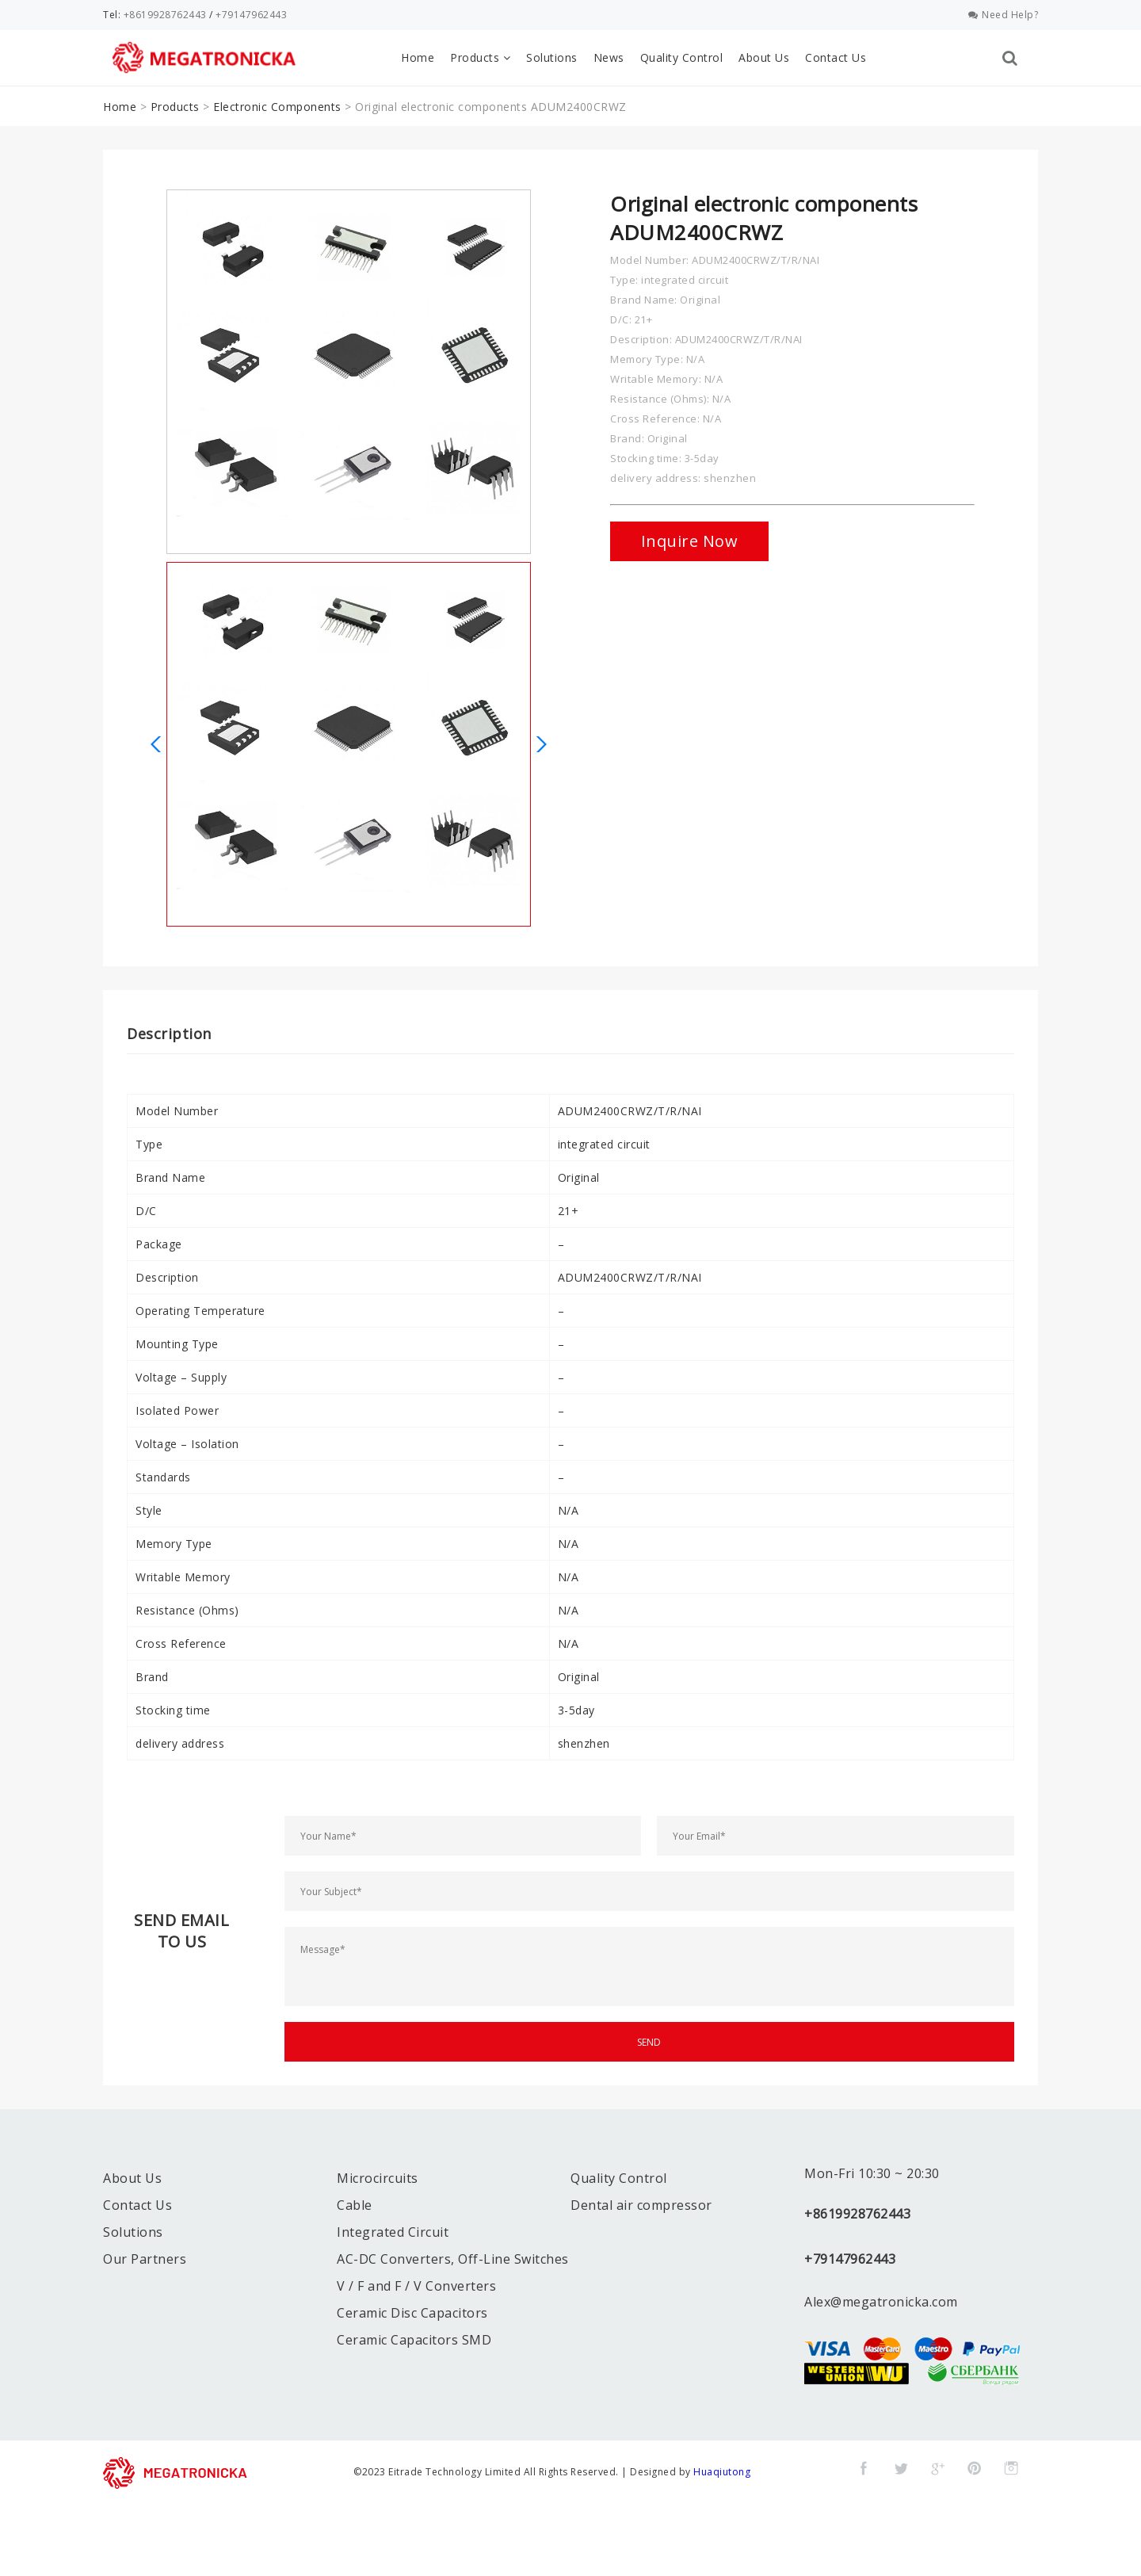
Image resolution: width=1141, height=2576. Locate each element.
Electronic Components (277, 106)
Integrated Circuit (392, 2232)
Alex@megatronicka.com (881, 2301)
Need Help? (1003, 14)
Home (417, 57)
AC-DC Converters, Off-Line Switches (453, 2259)
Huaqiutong (721, 2472)
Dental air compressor (641, 2205)
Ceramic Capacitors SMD (414, 2340)
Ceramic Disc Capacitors (412, 2313)
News (608, 57)
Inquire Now (689, 541)
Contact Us (835, 57)
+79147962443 (251, 14)
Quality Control (681, 57)
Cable (354, 2205)
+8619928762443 (165, 14)
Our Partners (144, 2259)
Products (480, 57)
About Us (763, 57)
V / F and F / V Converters (416, 2286)
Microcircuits (377, 2178)
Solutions (552, 57)
